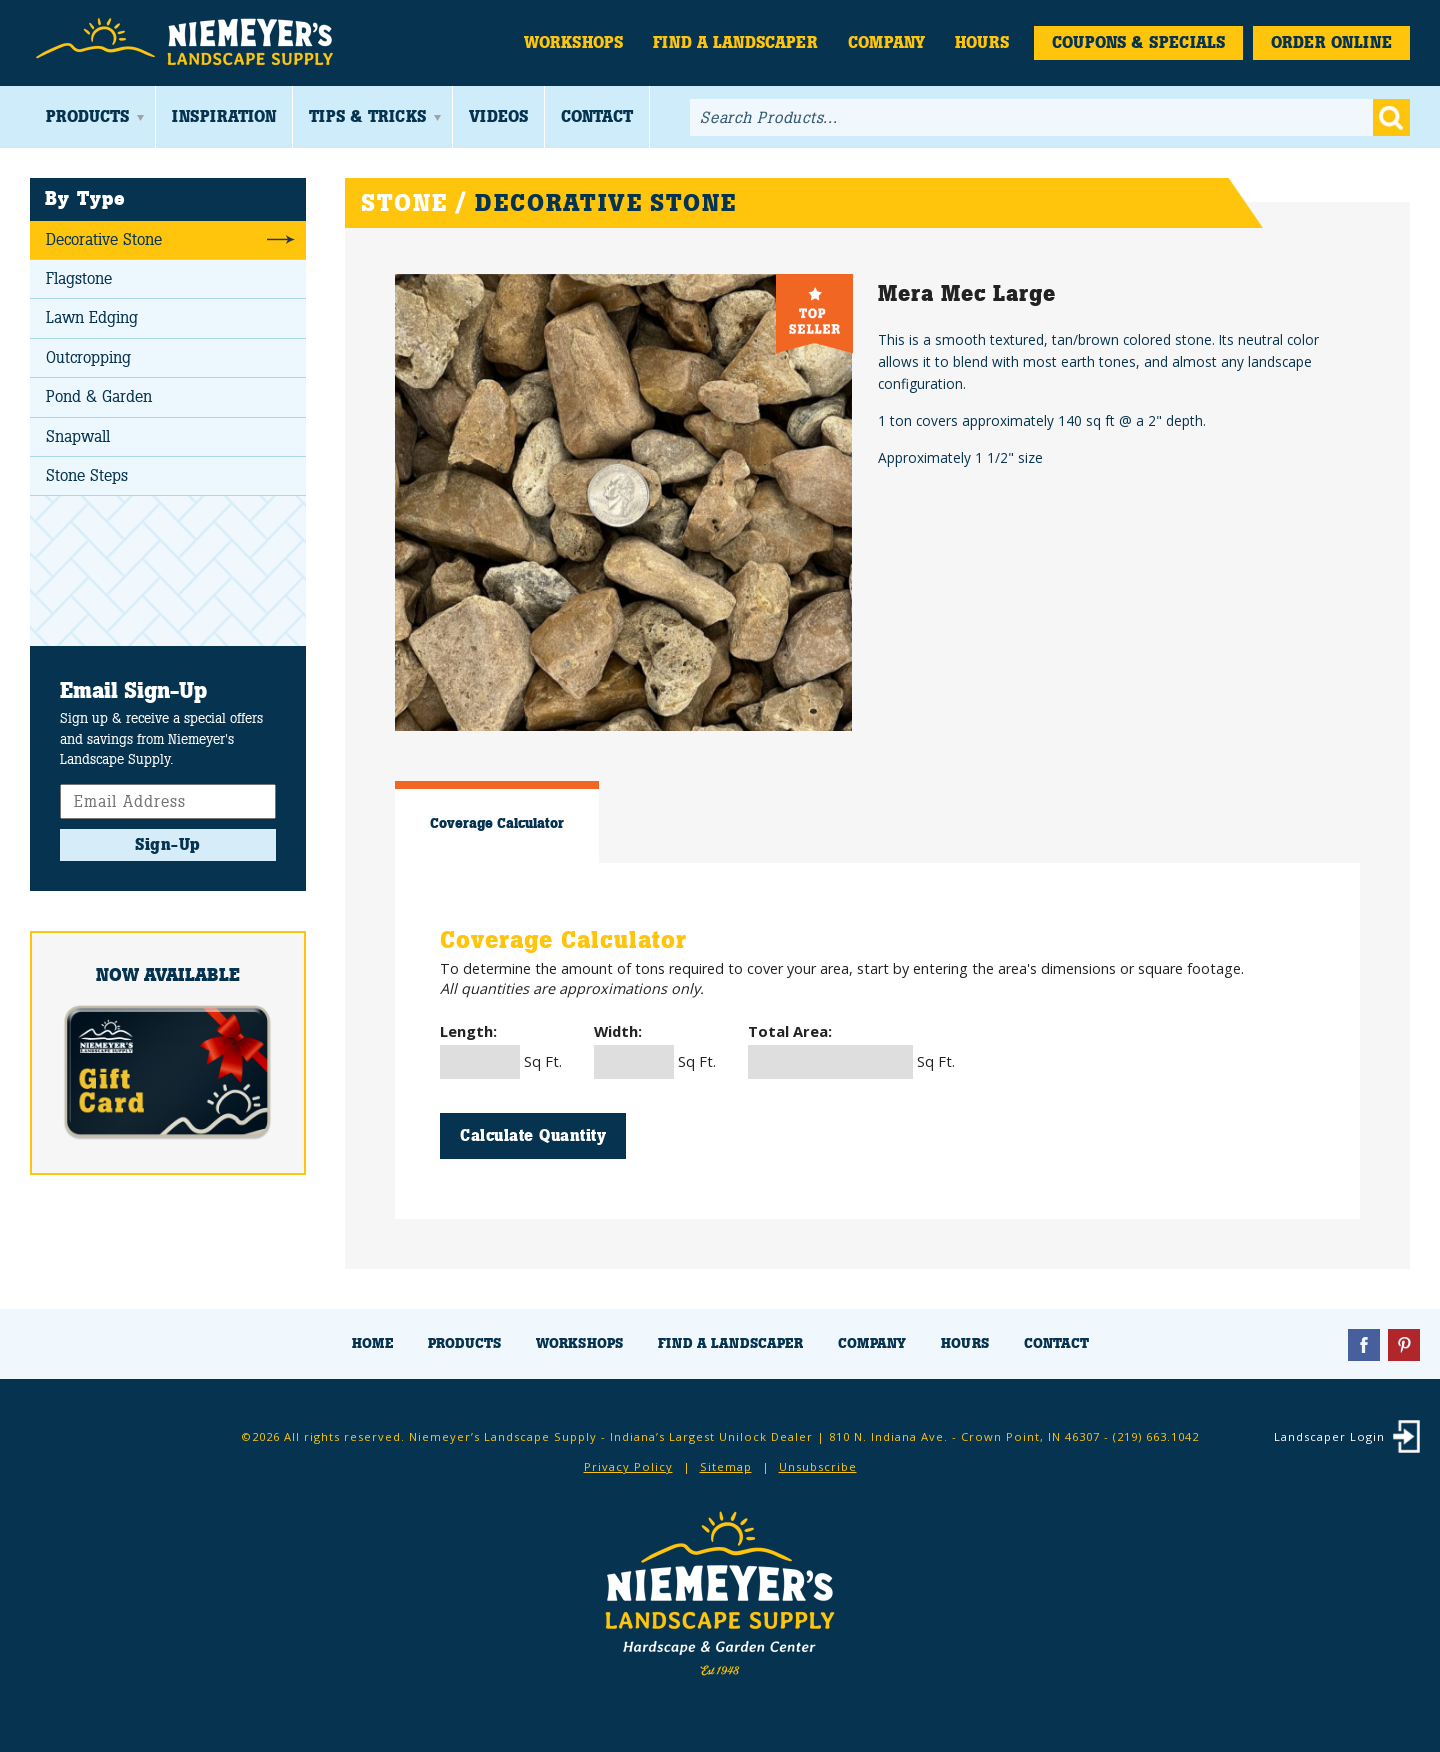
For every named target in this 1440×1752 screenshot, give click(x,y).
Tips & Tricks (367, 116)
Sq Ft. (501, 1050)
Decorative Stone (104, 239)
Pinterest (1404, 1345)
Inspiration (224, 116)
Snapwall (78, 436)
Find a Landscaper (735, 42)
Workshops (573, 42)
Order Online (1331, 42)
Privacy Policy (628, 1466)
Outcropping (88, 357)
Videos (498, 116)
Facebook (1364, 1345)
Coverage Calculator (497, 823)
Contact (597, 116)
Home (372, 1343)
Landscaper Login (1329, 1436)
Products (87, 116)
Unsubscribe (818, 1466)
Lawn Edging (92, 317)
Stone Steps (87, 475)
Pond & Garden (99, 396)
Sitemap (726, 1466)
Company (886, 42)
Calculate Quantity (533, 1135)
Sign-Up (168, 844)
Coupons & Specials (1138, 42)
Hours (982, 42)
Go (1391, 117)
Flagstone (79, 278)
